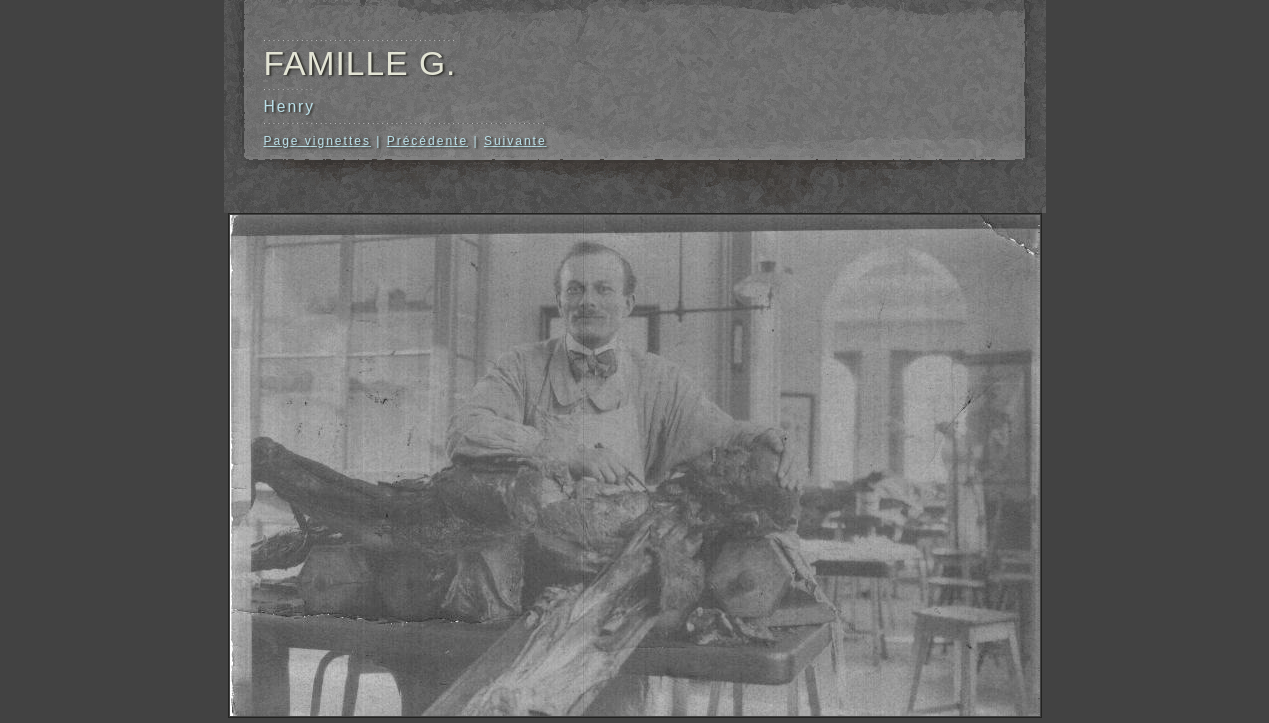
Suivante (515, 141)
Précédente (427, 141)
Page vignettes (317, 141)
